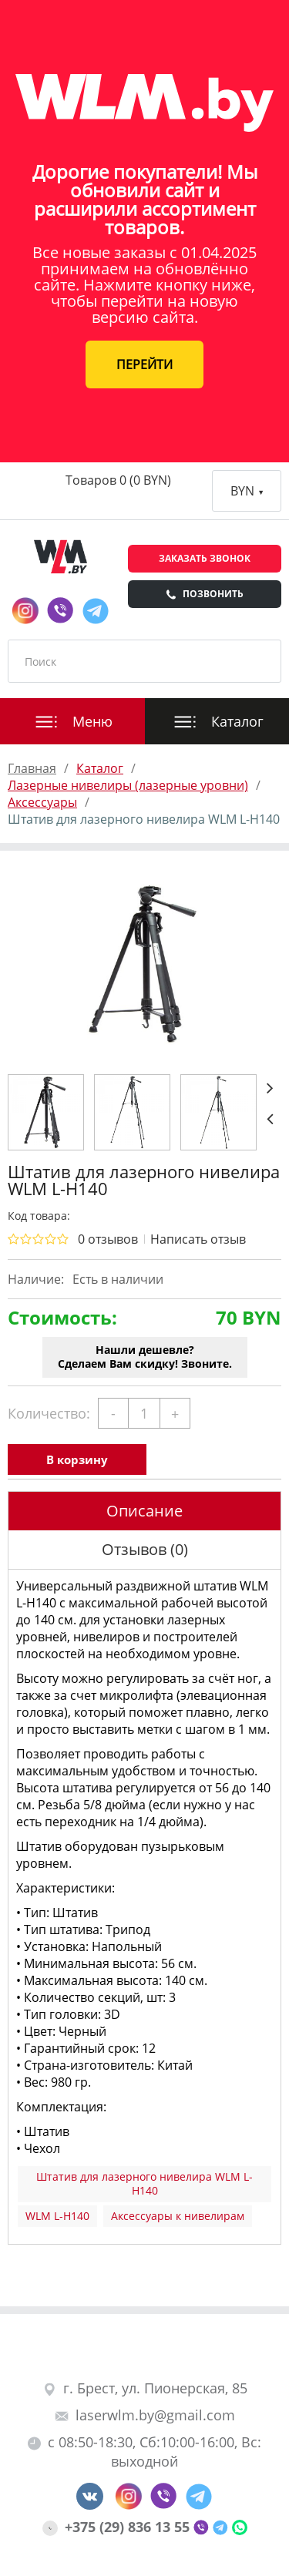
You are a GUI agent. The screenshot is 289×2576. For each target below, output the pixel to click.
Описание (144, 1510)
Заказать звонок (204, 558)
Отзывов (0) (145, 1549)
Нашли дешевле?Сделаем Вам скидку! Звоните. (145, 1356)
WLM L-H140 (57, 2215)
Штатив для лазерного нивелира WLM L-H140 (144, 2183)
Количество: (49, 1413)
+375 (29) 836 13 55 (117, 2526)
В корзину (77, 1459)
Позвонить (205, 593)
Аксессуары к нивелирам (177, 2215)
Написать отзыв (198, 1239)
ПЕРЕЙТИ (144, 364)
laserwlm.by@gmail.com (145, 2415)
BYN (246, 490)
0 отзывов (108, 1239)
